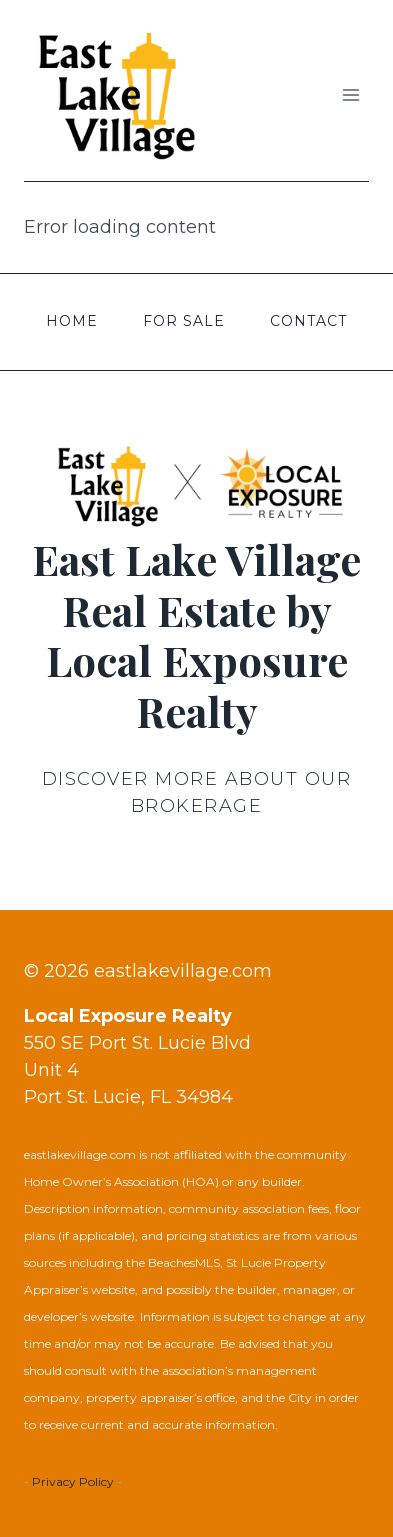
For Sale (184, 321)
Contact (308, 321)
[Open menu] (350, 95)
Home (72, 321)
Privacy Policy (73, 1481)
